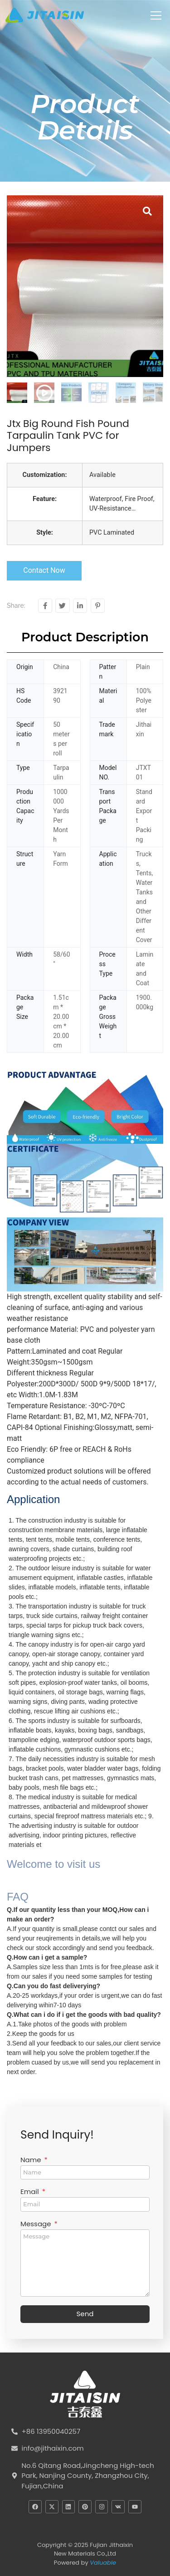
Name (31, 2160)
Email (30, 2192)
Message (36, 2224)
